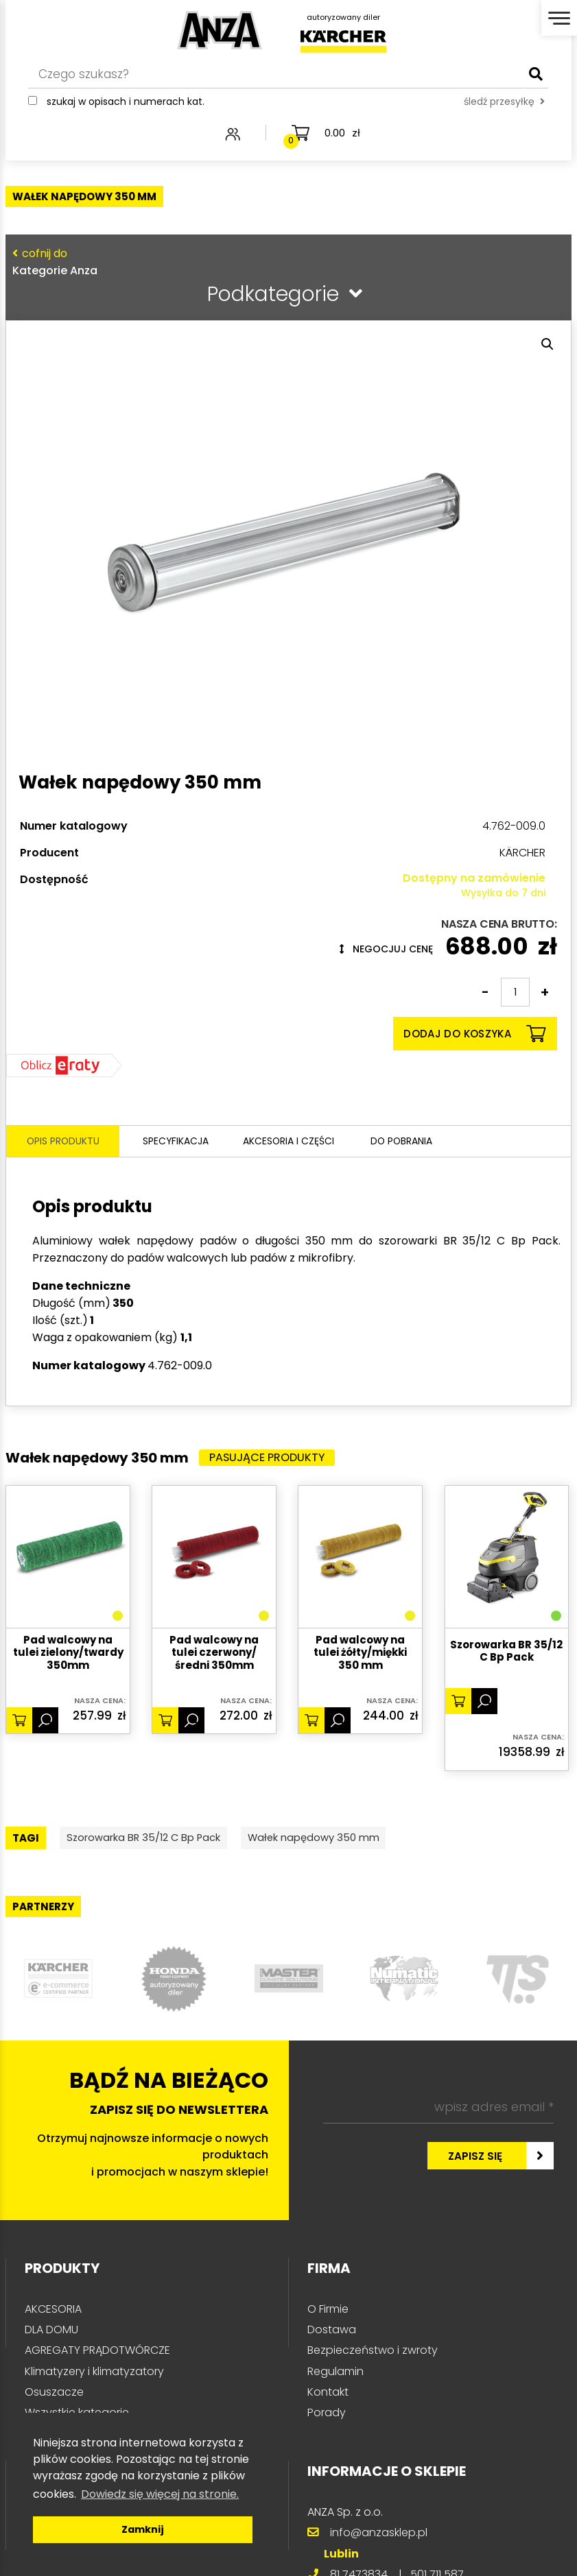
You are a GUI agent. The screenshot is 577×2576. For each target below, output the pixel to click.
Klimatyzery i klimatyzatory (94, 2375)
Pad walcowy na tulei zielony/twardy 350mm (68, 1654)
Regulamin (335, 2375)
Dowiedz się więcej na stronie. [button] (160, 2494)
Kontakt (328, 2396)
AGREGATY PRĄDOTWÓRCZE (97, 2354)
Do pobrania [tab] (415, 1142)
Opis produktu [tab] (62, 1142)
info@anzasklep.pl (378, 2536)
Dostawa (331, 2334)
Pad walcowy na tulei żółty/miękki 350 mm (360, 1654)
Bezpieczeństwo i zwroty (372, 2354)
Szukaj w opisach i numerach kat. (119, 110)
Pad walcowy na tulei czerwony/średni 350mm (214, 1654)
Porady (326, 2416)
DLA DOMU (51, 2334)
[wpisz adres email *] (438, 2111)
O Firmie (328, 2313)
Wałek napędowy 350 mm (353, 1841)
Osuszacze (54, 2396)
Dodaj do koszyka (474, 1033)
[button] (547, 344)
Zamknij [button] (142, 2529)
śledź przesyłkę (332, 110)
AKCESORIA (53, 2313)
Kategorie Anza (284, 261)
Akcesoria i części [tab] (295, 1142)
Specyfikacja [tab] (176, 1142)
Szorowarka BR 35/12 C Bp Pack (506, 1653)
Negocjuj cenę (386, 949)
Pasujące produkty (273, 1459)
